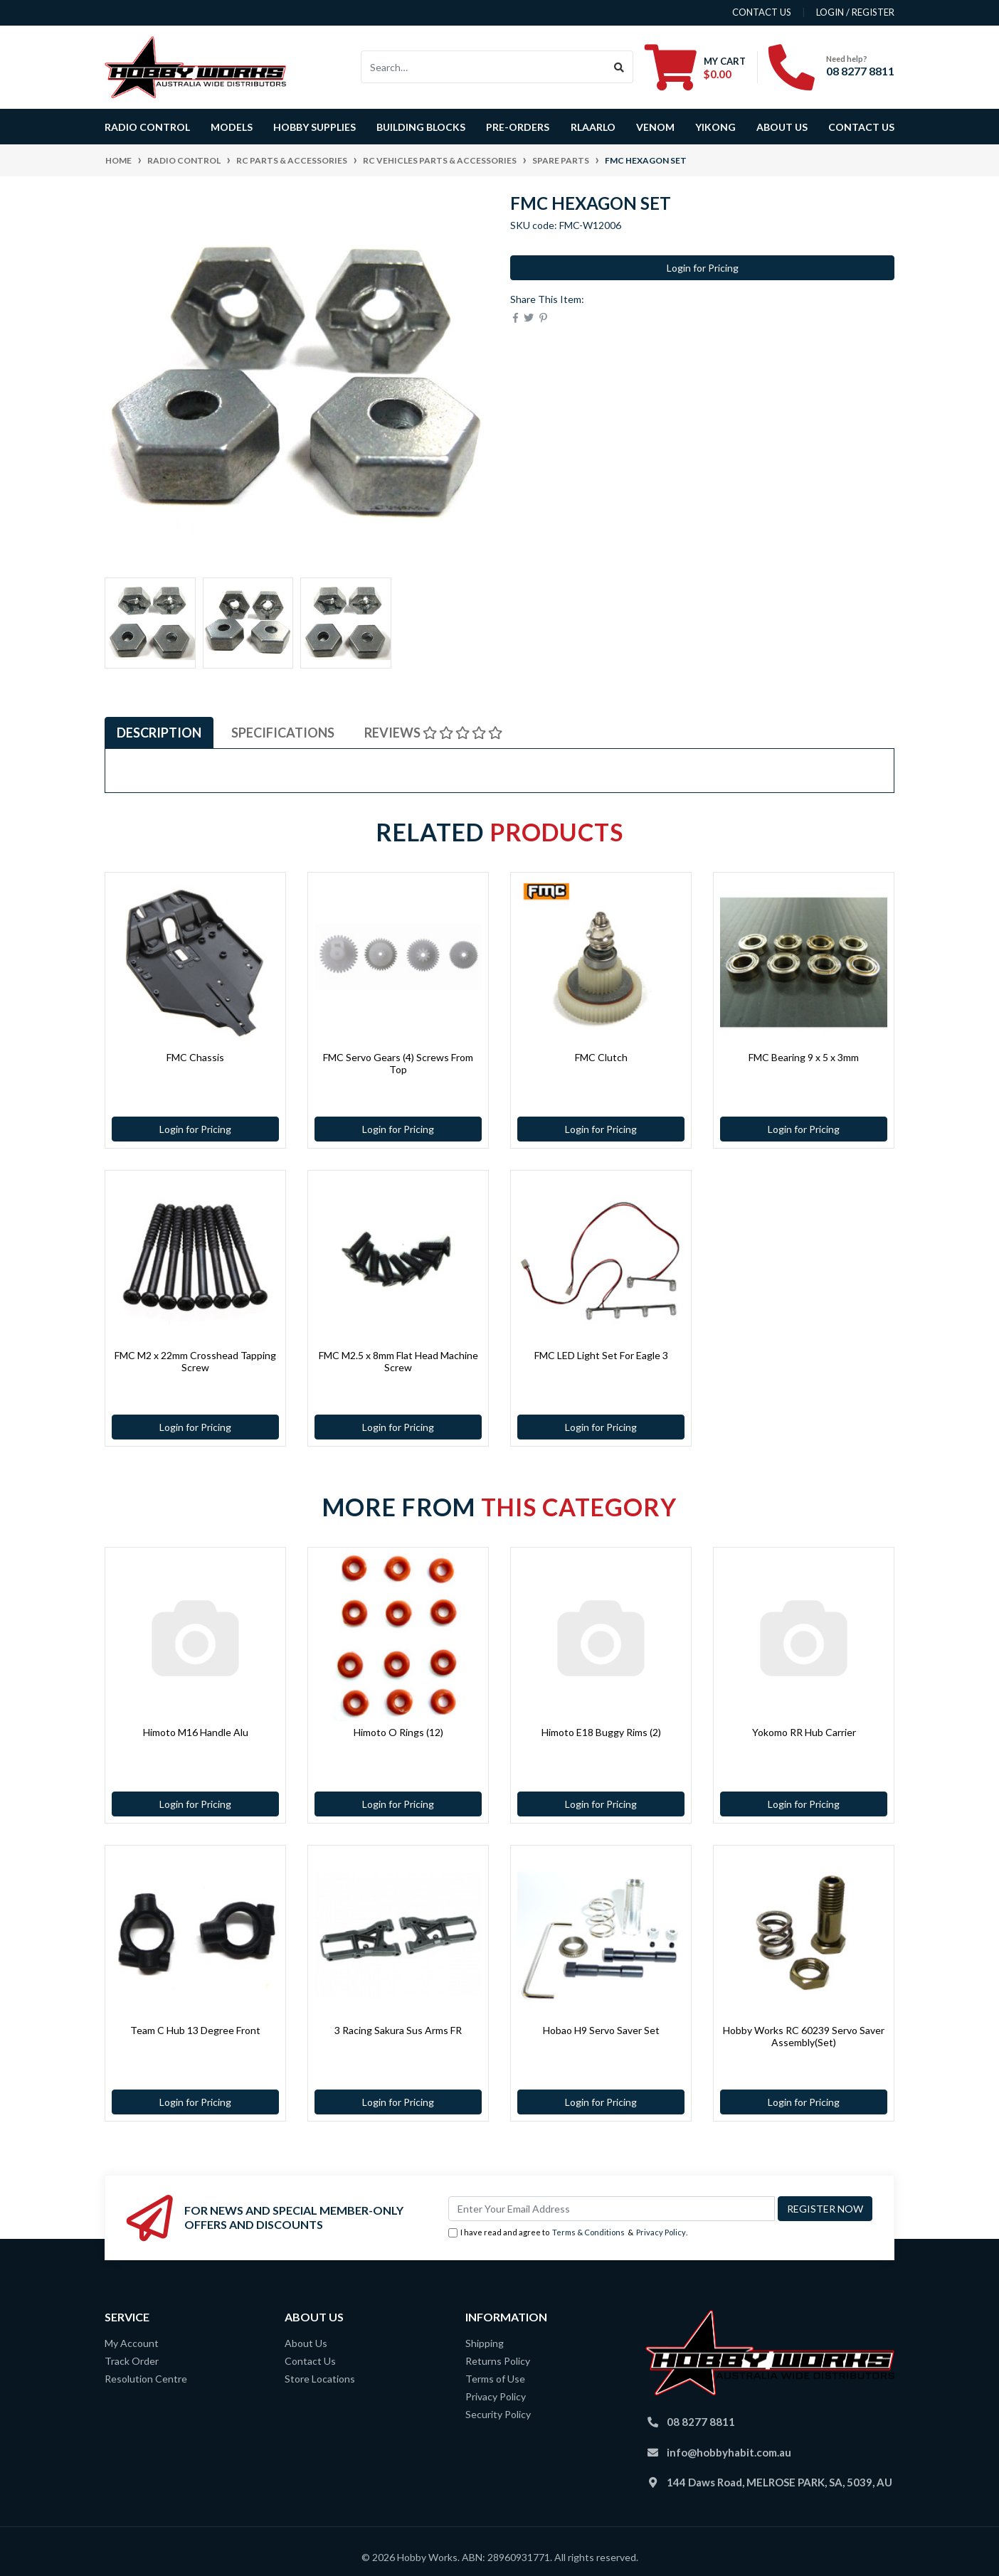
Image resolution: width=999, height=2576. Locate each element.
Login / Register (855, 12)
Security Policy (498, 2414)
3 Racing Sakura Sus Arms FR (398, 2030)
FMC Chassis (195, 1057)
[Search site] (619, 66)
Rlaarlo (593, 127)
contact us (761, 12)
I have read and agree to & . (567, 2233)
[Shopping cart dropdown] (695, 66)
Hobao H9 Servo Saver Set (601, 2030)
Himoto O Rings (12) (398, 1732)
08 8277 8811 (860, 71)
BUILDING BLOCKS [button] (420, 127)
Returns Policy (497, 2361)
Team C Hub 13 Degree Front (195, 2030)
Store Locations (320, 2379)
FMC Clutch (601, 1057)
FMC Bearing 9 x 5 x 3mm (804, 1057)
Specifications (282, 732)
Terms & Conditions (588, 2232)
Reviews (433, 732)
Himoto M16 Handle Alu (195, 1732)
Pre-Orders (517, 127)
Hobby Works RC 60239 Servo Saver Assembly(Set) (803, 2036)
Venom (655, 127)
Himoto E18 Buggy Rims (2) (601, 1732)
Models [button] (232, 127)
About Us (782, 127)
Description (159, 732)
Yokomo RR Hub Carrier (804, 1732)
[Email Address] (611, 2208)
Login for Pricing (703, 268)
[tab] (159, 732)
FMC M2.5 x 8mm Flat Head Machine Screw (398, 1361)
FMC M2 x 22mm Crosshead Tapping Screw (195, 1361)
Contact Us (861, 127)
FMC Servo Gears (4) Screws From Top (398, 1063)
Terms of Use (495, 2379)
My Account (132, 2343)
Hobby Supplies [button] (314, 127)
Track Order (132, 2361)
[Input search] (483, 66)
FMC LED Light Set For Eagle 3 (601, 1355)
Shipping (484, 2343)
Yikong (715, 127)
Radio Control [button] (147, 127)
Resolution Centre (146, 2379)
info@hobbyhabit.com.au (729, 2452)
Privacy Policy (661, 2232)
